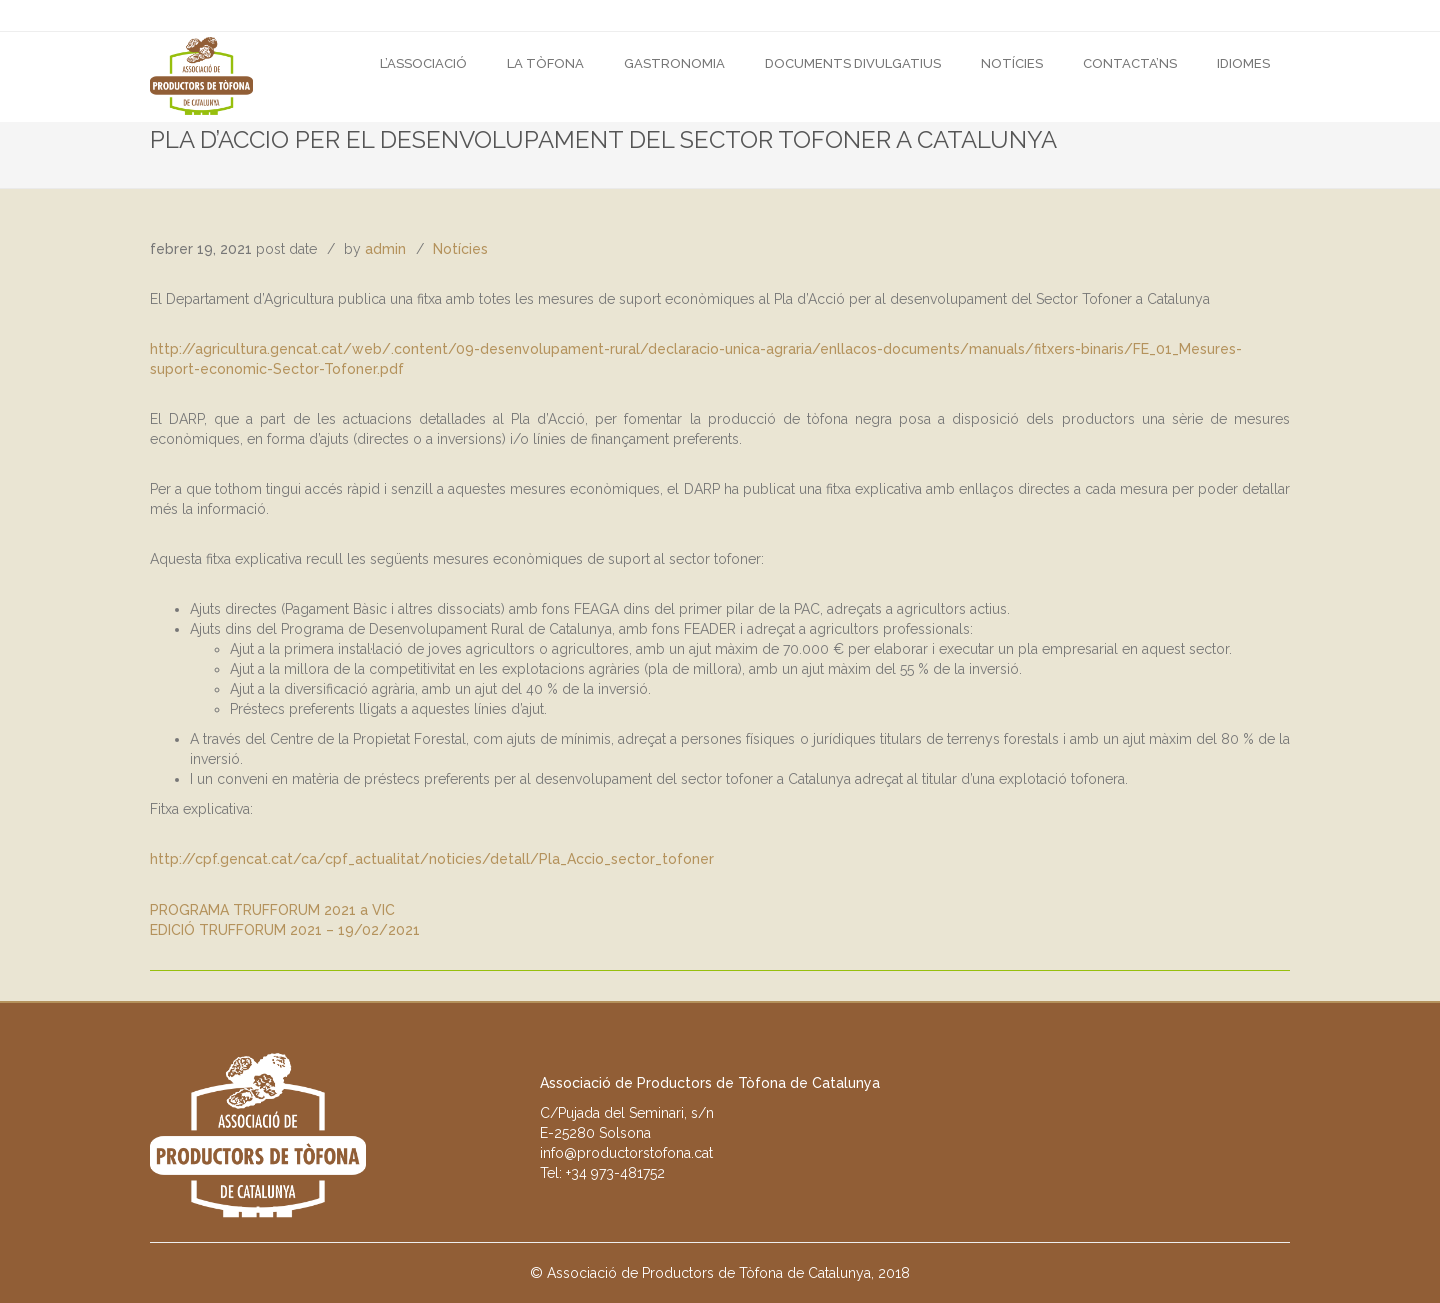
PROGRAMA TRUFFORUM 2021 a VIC (272, 910)
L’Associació (423, 63)
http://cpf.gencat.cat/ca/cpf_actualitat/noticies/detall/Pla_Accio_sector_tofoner (432, 859)
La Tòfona (545, 63)
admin (385, 249)
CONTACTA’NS (1130, 63)
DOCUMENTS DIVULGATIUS (853, 63)
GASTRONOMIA (674, 63)
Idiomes (1243, 63)
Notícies (1012, 63)
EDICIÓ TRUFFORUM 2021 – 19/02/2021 (285, 930)
